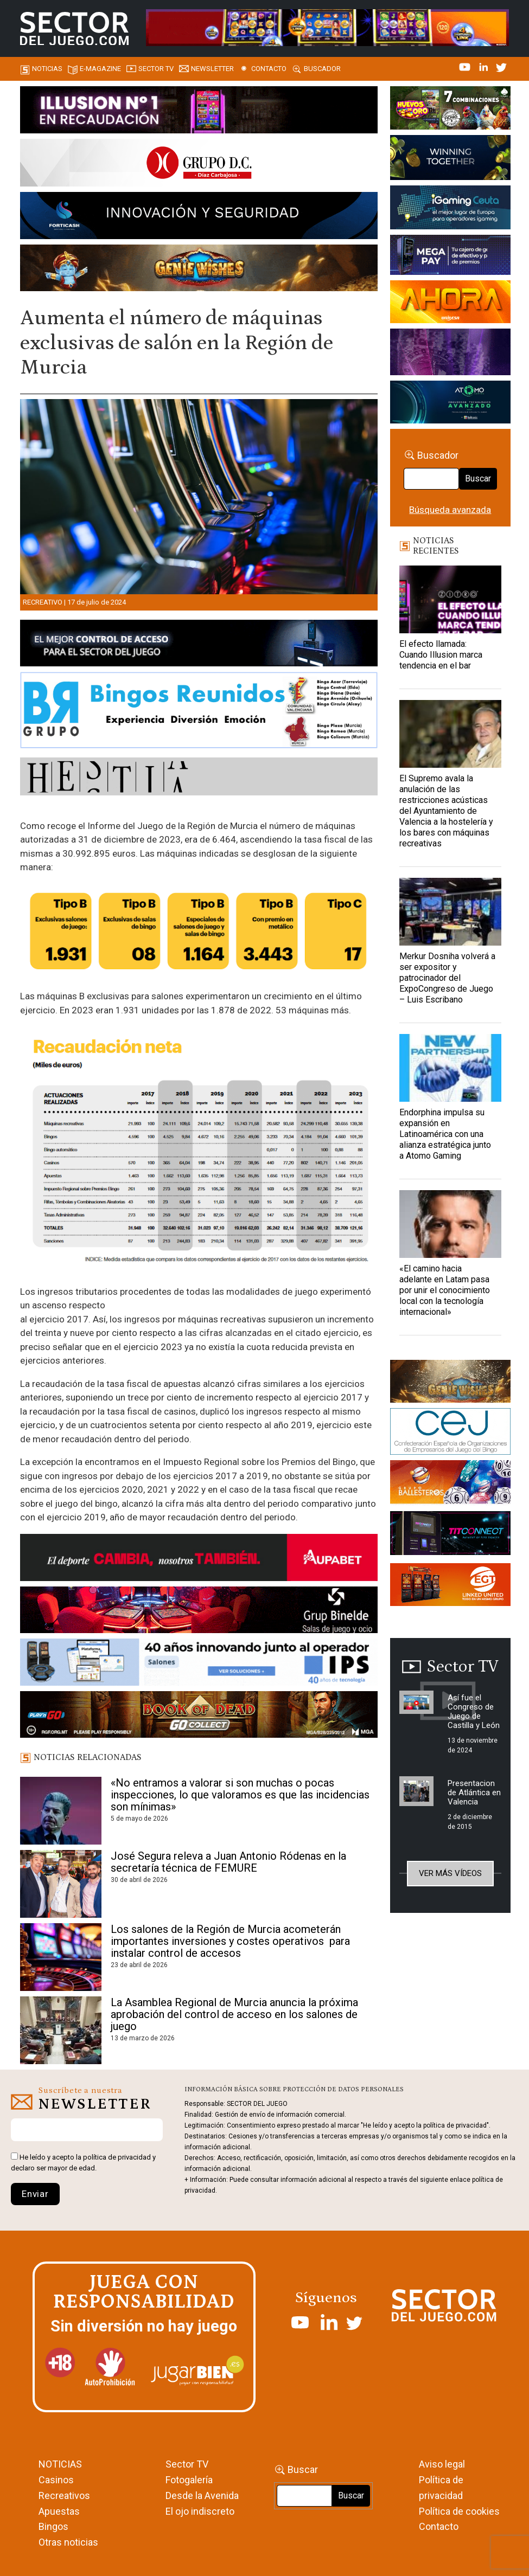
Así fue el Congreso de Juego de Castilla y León (474, 1711)
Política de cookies (459, 2511)
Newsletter (212, 69)
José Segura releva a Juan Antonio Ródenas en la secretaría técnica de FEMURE (228, 1862)
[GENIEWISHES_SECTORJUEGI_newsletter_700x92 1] (199, 269)
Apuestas (59, 2511)
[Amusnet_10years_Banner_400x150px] (450, 159)
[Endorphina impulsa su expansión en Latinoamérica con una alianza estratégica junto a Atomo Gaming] (450, 1068)
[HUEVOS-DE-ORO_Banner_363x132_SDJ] (450, 109)
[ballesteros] (450, 1485)
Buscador (322, 69)
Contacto (268, 69)
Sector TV (186, 2464)
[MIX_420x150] (450, 1586)
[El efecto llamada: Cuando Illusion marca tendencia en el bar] (450, 599)
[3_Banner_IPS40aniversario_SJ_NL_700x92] (199, 1664)
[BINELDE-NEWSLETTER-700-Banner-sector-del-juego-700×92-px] (199, 1611)
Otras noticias (68, 2542)
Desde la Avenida (202, 2495)
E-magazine (100, 69)
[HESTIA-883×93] (199, 778)
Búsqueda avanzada (450, 509)
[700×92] (199, 1716)
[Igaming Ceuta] (450, 209)
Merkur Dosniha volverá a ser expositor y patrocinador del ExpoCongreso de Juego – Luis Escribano (447, 978)
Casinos (56, 2479)
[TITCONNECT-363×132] (450, 1535)
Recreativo (42, 602)
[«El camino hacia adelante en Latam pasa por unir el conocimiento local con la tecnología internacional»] (450, 1224)
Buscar (478, 478)
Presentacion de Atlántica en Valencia (474, 1792)
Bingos (53, 2526)
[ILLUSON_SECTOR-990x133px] (199, 111)
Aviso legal (442, 2464)
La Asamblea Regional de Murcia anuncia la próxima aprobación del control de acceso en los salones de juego (234, 2014)
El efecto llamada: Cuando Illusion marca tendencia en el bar (440, 655)
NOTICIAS (60, 2464)
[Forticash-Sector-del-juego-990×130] (199, 217)
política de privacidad (117, 2157)
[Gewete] (450, 353)
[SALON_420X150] (450, 303)
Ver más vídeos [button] (450, 1873)
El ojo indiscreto (199, 2511)
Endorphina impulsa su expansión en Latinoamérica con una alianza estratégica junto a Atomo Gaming (445, 1134)
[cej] (450, 1433)
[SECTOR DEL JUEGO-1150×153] (199, 164)
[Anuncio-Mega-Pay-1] (450, 257)
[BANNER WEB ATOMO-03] (450, 404)
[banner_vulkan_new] (199, 645)
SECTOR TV (156, 69)
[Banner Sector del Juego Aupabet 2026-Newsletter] (199, 1559)
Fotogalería (189, 2479)
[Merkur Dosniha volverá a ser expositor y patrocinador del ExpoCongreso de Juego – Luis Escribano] (450, 912)
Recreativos (64, 2495)
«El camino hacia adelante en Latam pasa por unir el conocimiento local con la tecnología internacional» (444, 1290)
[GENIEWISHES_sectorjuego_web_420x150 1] (450, 1383)
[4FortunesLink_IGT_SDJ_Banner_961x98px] (327, 27)
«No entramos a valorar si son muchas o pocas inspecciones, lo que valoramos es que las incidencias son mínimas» (240, 1795)
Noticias (47, 69)
